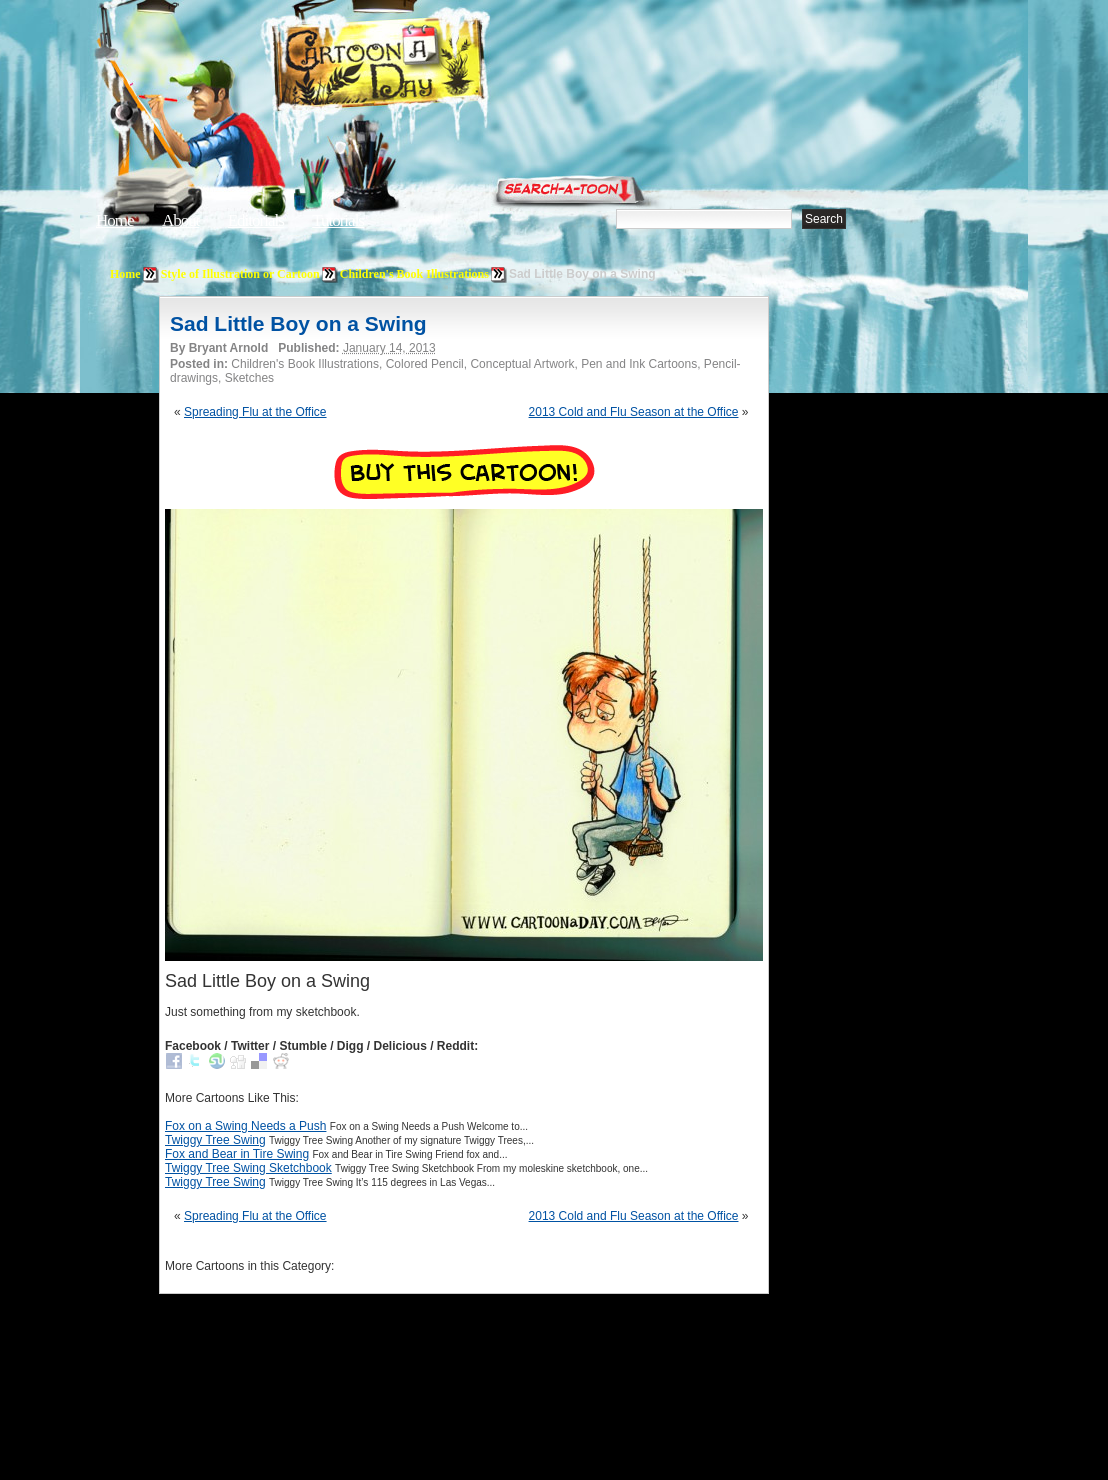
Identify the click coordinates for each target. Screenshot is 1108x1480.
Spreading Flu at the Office (255, 412)
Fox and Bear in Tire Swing (237, 1154)
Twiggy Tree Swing (215, 1140)
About (181, 220)
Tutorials (338, 220)
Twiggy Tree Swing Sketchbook (248, 1168)
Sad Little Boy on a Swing (298, 323)
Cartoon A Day (428, 66)
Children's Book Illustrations (414, 274)
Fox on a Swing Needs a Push (245, 1126)
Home (115, 220)
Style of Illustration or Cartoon (240, 274)
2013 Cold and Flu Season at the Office (634, 412)
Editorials (256, 220)
